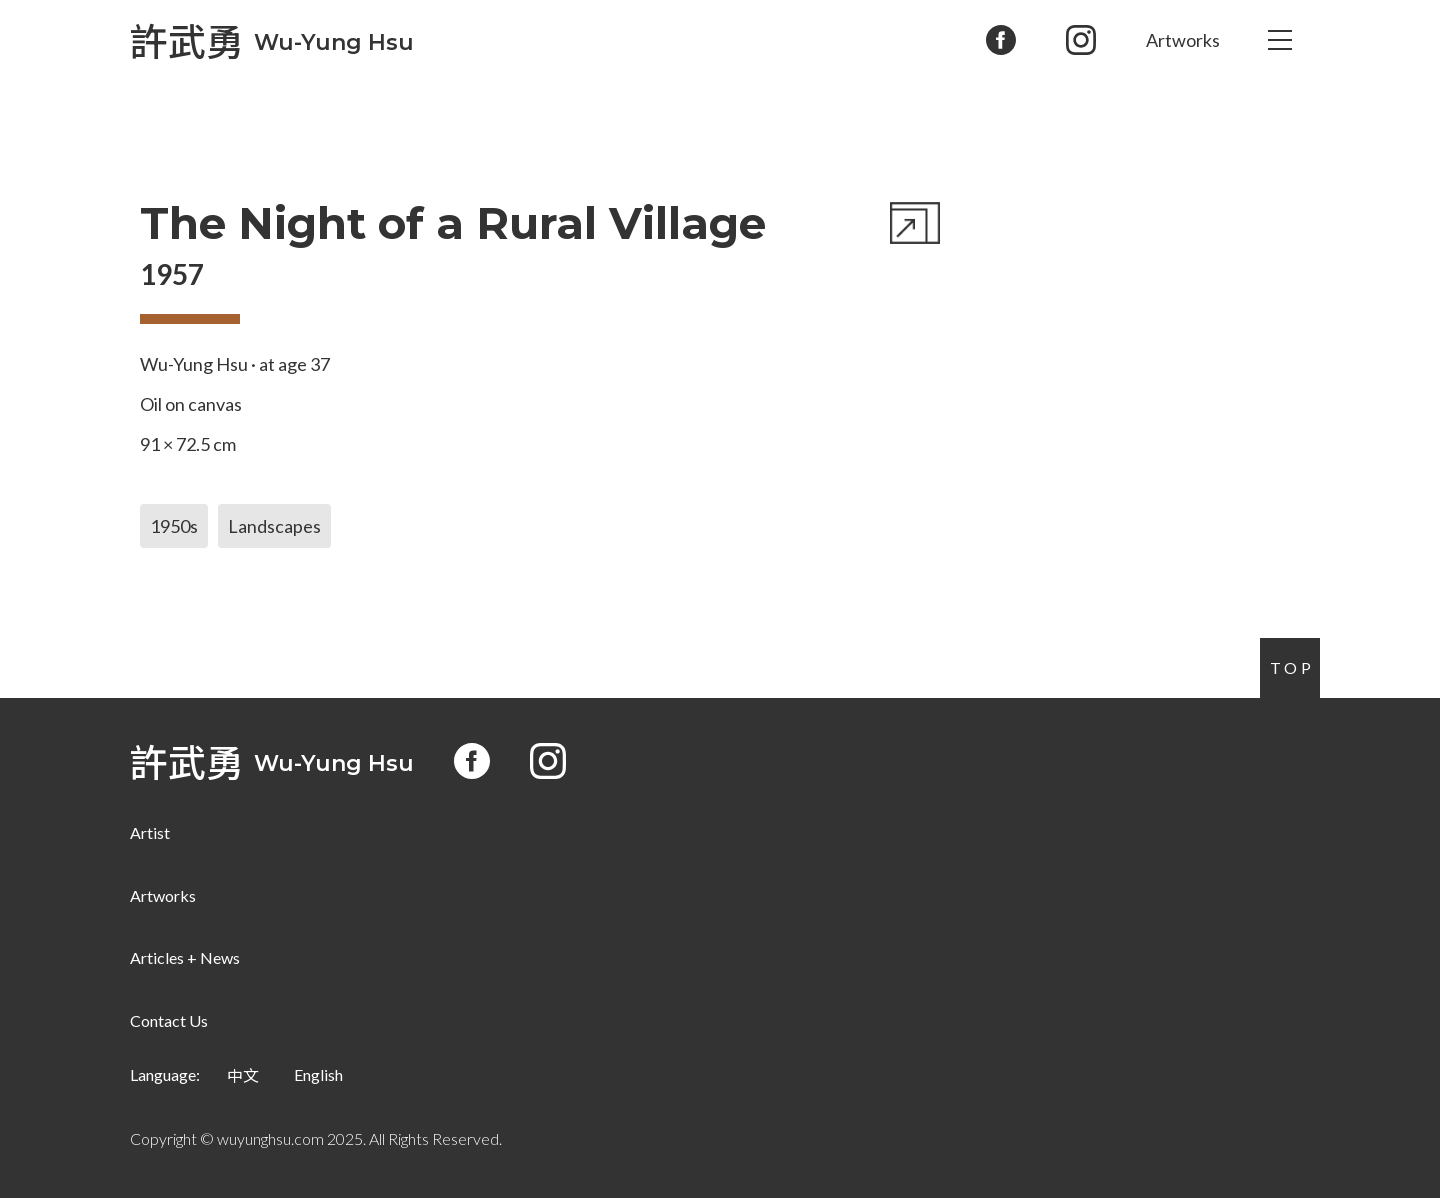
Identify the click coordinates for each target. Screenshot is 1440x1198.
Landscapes (274, 526)
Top (1292, 667)
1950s (174, 526)
